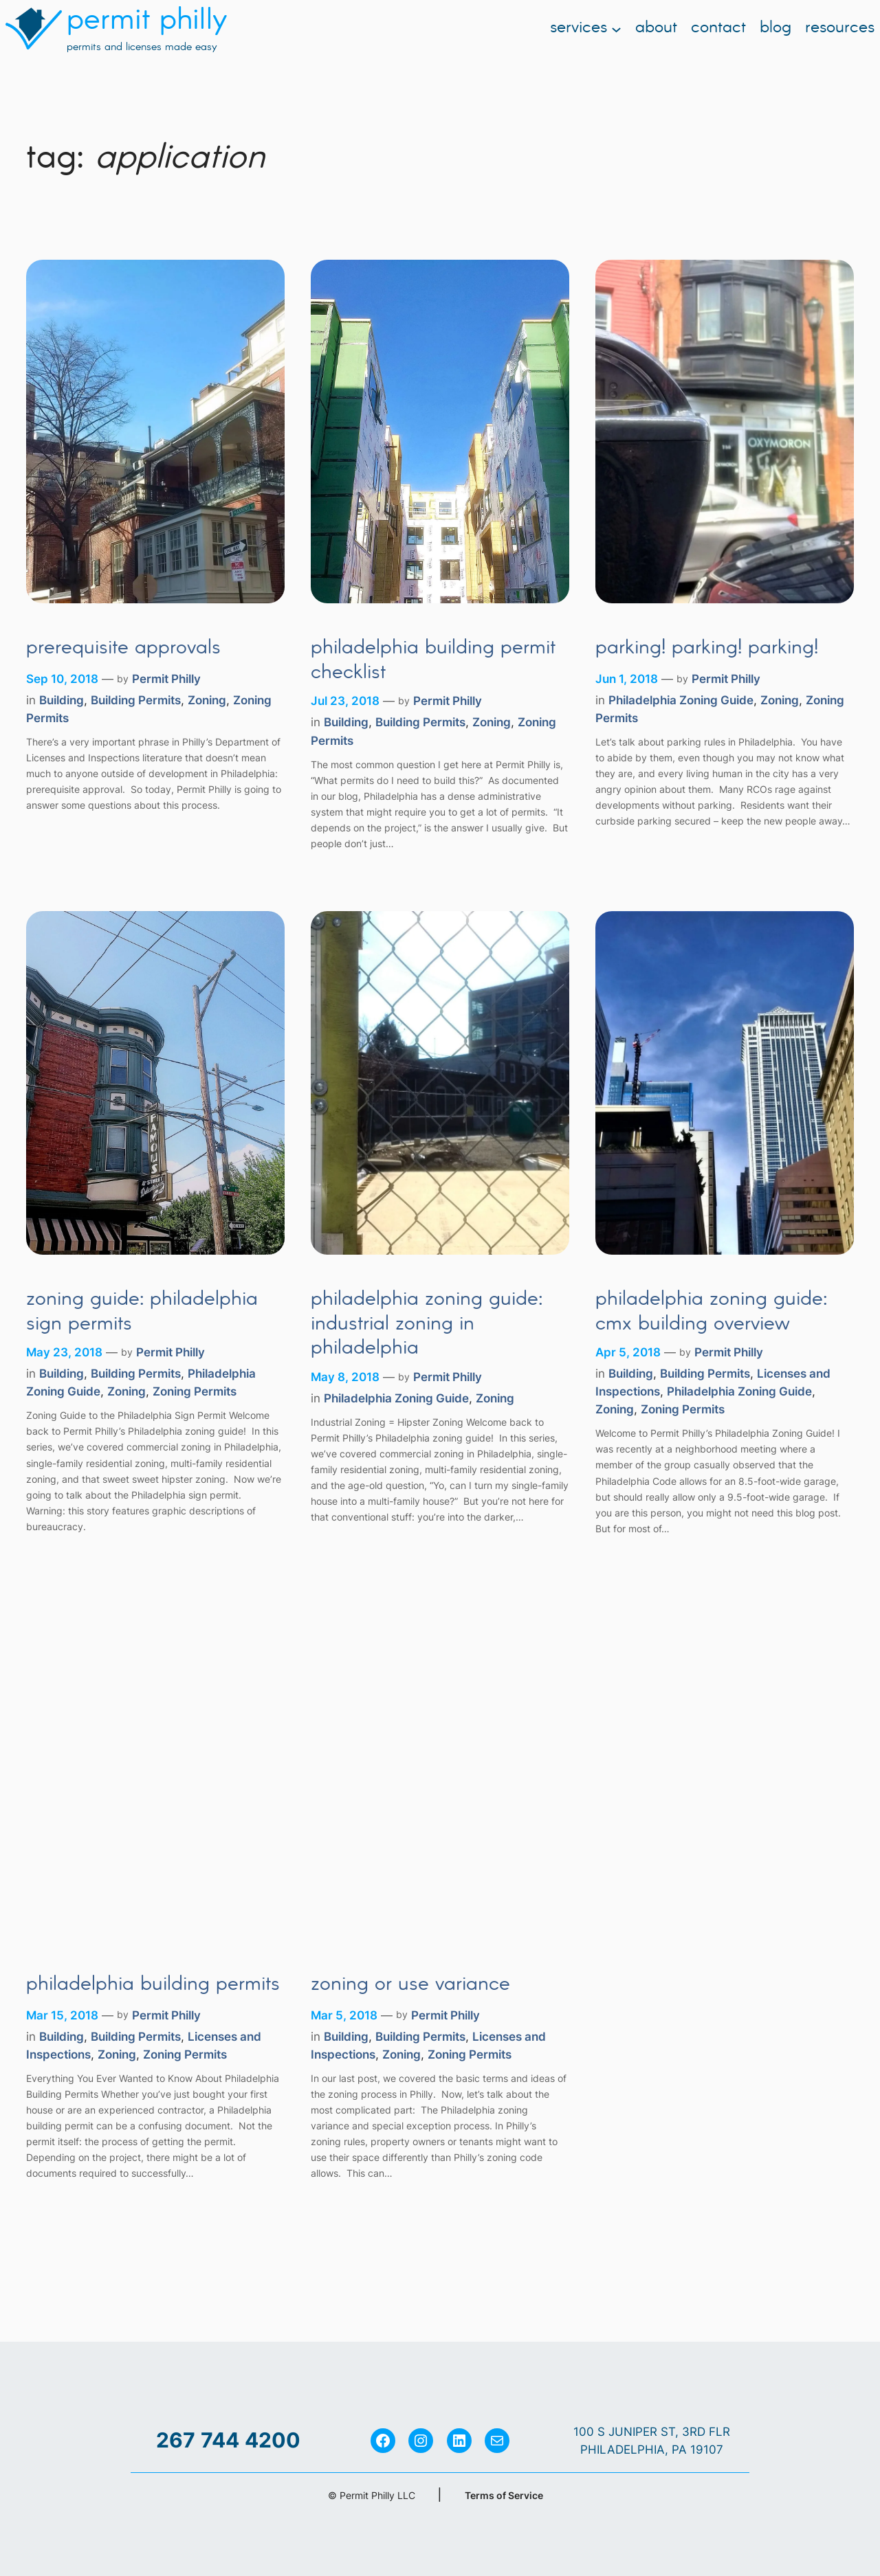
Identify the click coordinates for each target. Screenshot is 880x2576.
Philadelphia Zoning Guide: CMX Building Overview (711, 1312)
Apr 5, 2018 (628, 1352)
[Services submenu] (616, 28)
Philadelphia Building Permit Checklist (433, 660)
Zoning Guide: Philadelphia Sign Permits (142, 1312)
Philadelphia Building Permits (153, 1985)
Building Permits (136, 700)
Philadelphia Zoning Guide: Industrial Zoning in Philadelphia (426, 1324)
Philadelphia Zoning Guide (681, 700)
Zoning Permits (194, 1391)
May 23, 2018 (64, 1352)
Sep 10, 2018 (62, 679)
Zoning (207, 700)
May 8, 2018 (345, 1377)
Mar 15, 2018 (62, 2015)
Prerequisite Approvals (123, 648)
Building (61, 700)
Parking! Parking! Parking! (706, 648)
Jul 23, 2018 (345, 701)
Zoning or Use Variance (410, 1985)
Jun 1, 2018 (626, 679)
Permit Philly (166, 679)
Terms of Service (504, 2495)
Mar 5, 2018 (344, 2015)
